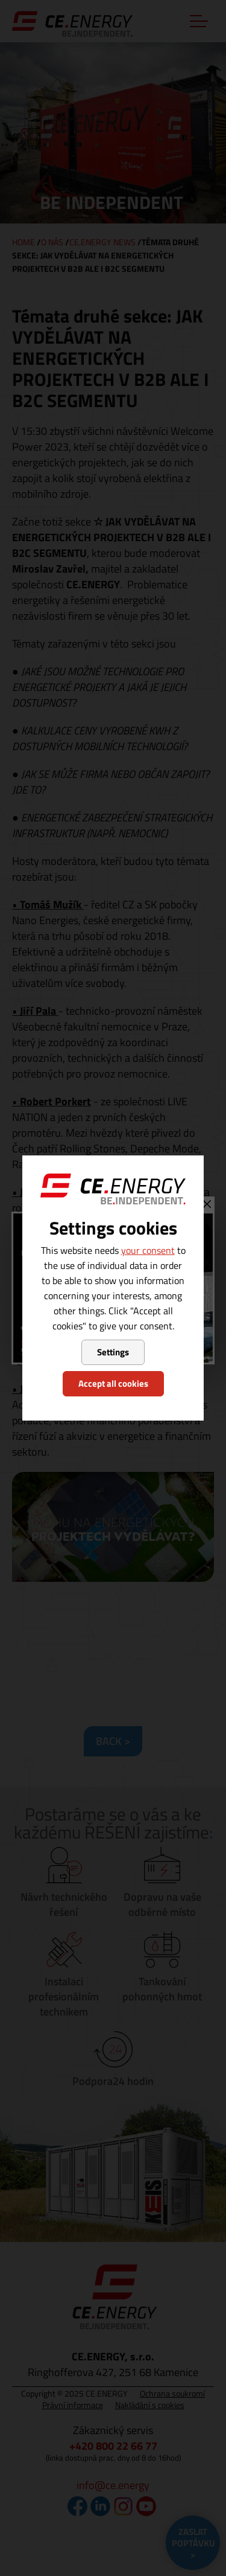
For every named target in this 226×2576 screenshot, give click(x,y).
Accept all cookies (113, 1383)
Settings (113, 1352)
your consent (148, 1250)
